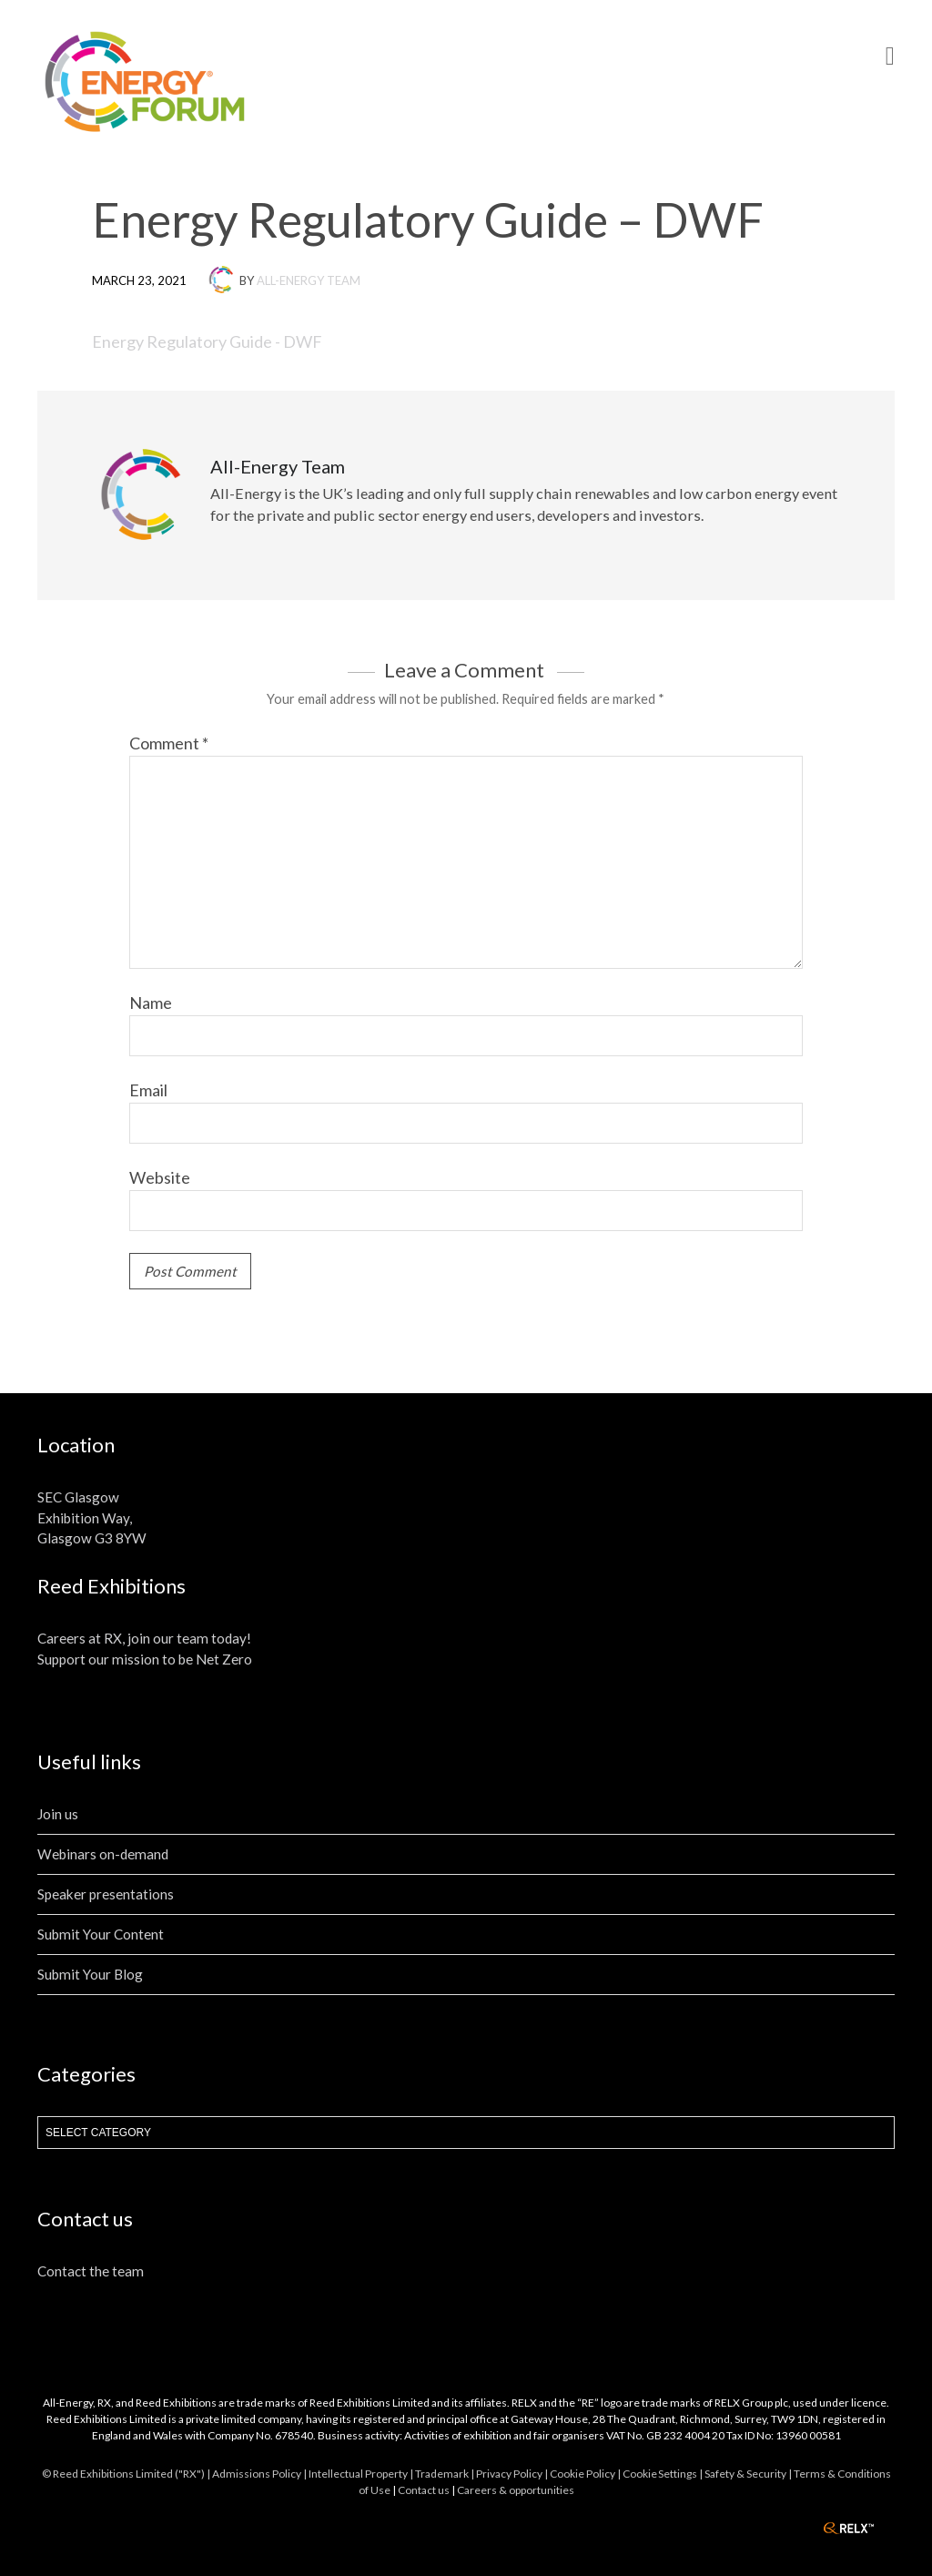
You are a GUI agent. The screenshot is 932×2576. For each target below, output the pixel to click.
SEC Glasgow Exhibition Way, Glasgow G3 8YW (92, 1518)
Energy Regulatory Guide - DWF (207, 341)
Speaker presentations (105, 1894)
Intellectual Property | (362, 2473)
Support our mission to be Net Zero (144, 1659)
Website (159, 1177)
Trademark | (445, 2473)
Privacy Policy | (513, 2473)
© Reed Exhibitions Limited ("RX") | (127, 2473)
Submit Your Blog (90, 1974)
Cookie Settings (660, 2473)
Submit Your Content (100, 1934)
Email (148, 1090)
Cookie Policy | (586, 2473)
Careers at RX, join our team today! (144, 1638)
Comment (168, 743)
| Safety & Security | (746, 2473)
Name (150, 1003)
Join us (57, 1814)
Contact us (424, 2490)
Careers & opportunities (515, 2490)
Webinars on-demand (102, 1854)
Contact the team (90, 2271)
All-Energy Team (308, 280)
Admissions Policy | (260, 2473)
